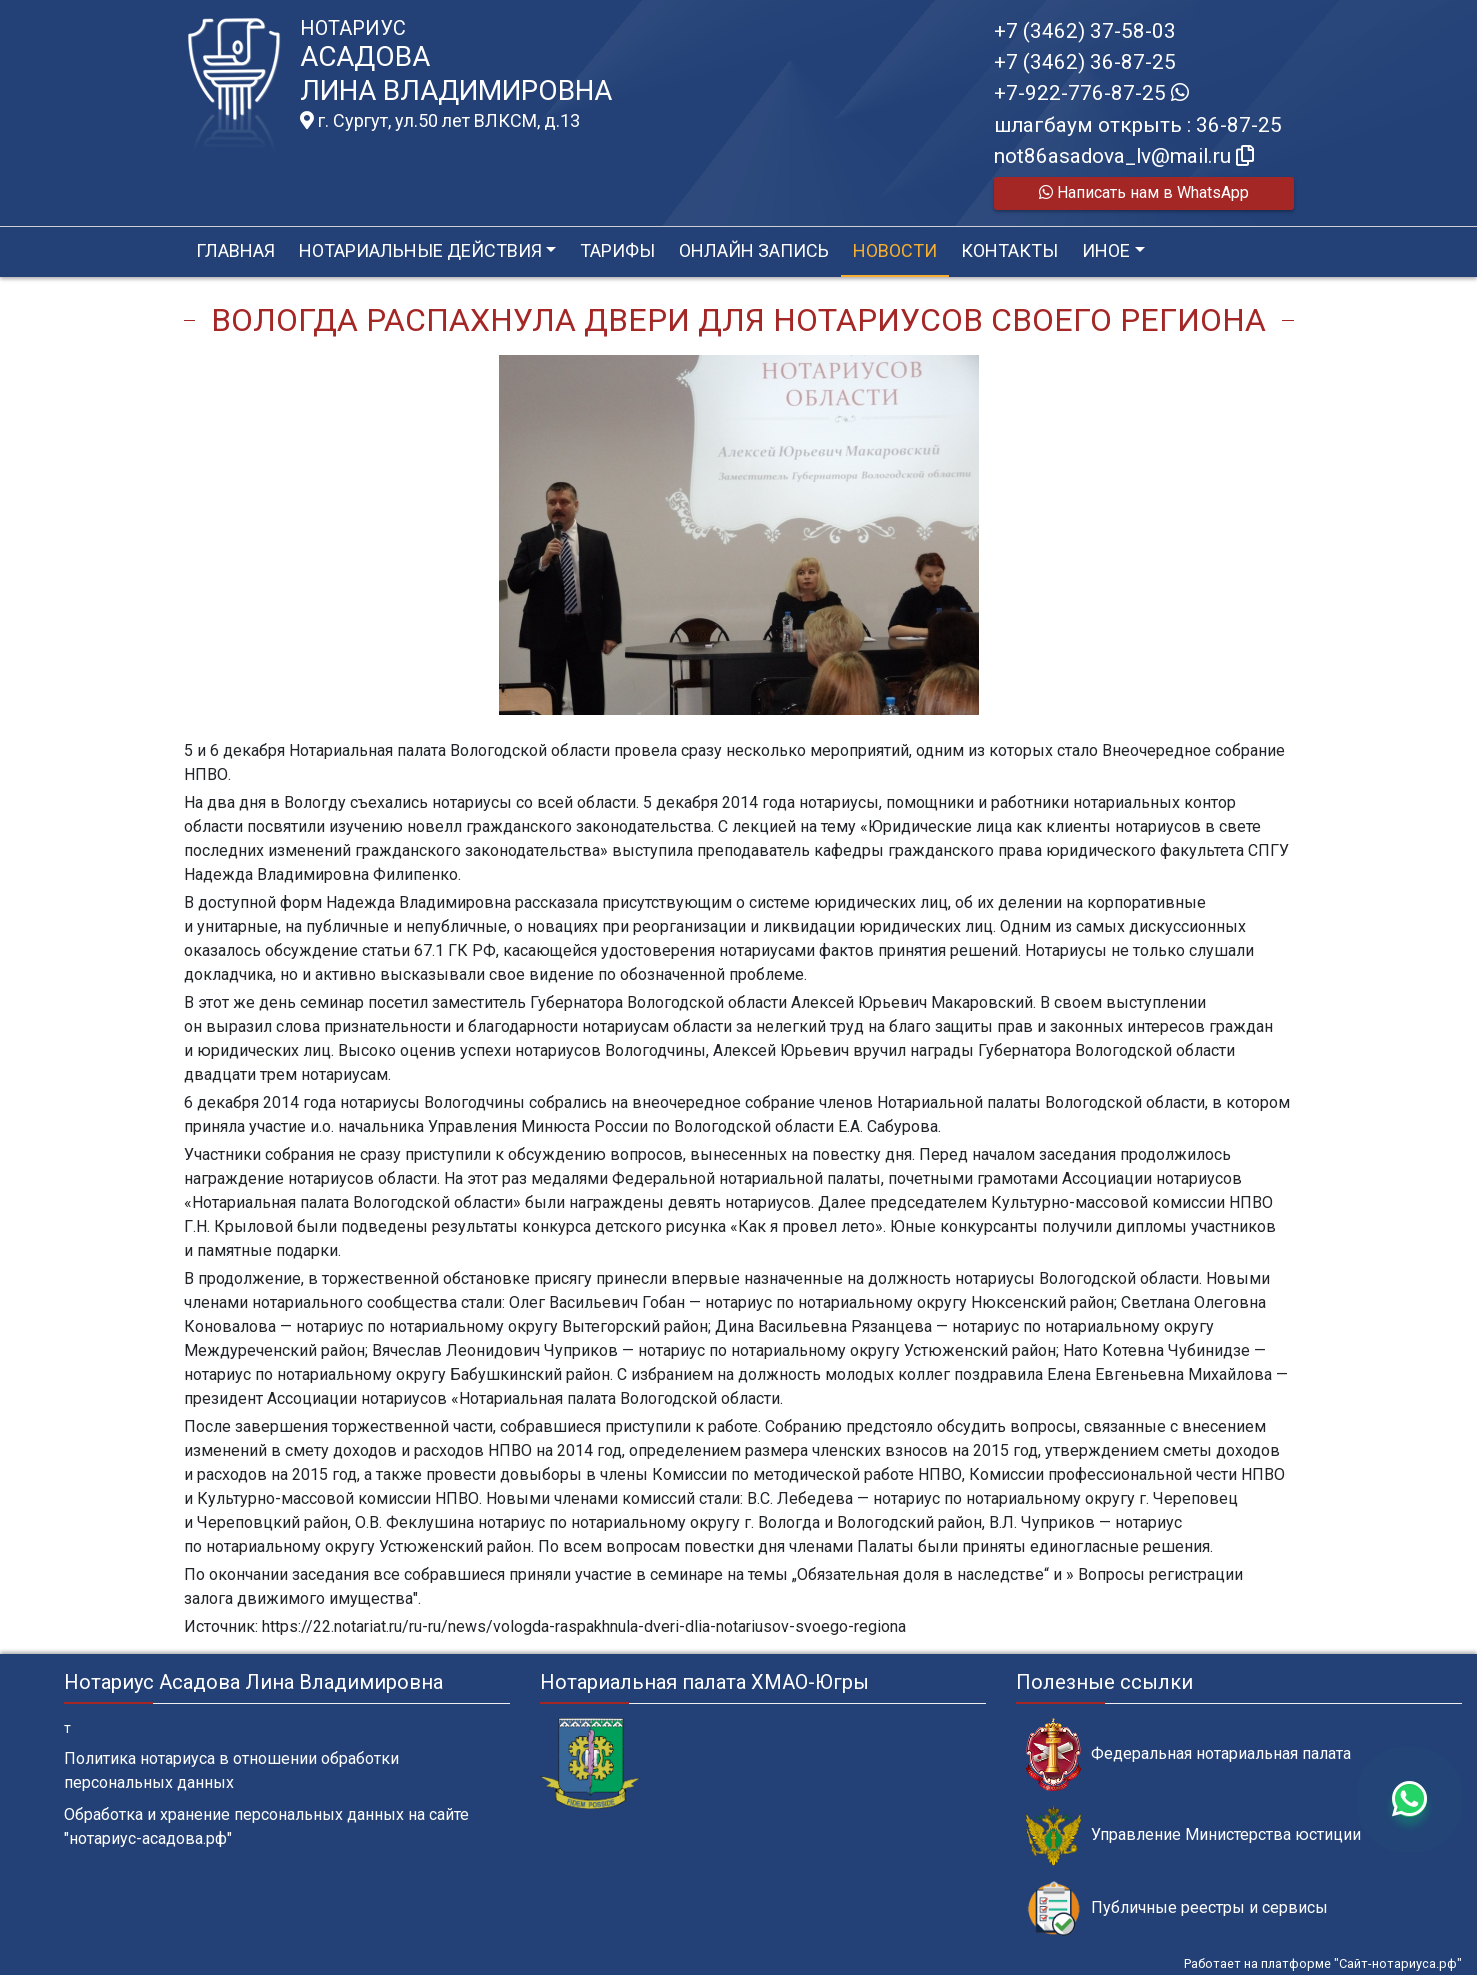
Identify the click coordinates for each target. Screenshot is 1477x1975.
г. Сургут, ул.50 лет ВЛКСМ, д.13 (440, 121)
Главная (235, 250)
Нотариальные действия (420, 250)
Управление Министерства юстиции (1193, 1835)
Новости (895, 250)
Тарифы (617, 250)
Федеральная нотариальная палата (1188, 1754)
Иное (1106, 250)
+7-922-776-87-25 (1091, 93)
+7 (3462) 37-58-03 (1085, 31)
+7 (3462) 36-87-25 (1085, 62)
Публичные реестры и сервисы (1177, 1908)
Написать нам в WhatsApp (1144, 192)
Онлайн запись (754, 250)
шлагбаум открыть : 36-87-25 (1138, 125)
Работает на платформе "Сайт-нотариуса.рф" (1323, 1963)
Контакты (1009, 250)
